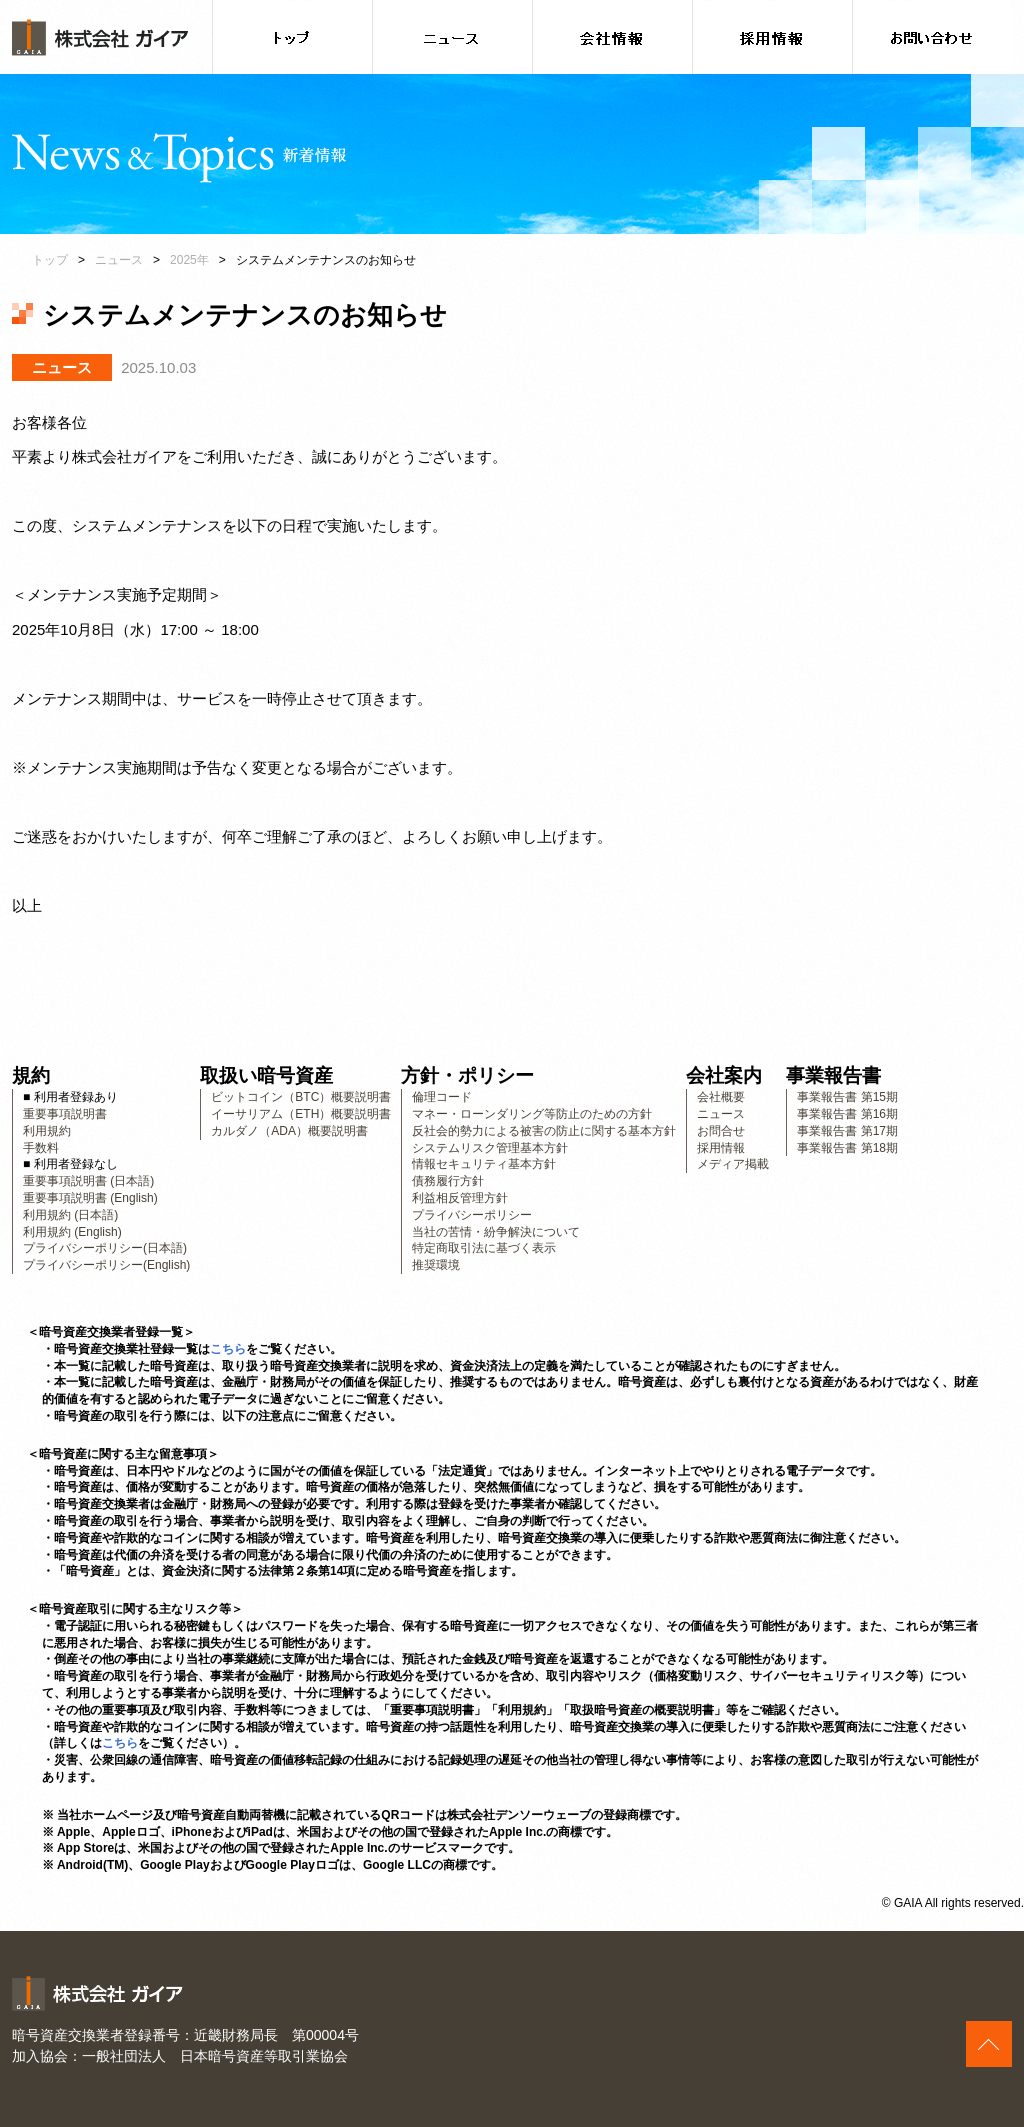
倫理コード (442, 1097)
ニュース (119, 260)
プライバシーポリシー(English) (106, 1265)
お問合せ (721, 1131)
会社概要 (721, 1097)
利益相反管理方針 (460, 1198)
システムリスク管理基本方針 (490, 1148)
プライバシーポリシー (472, 1215)
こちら (228, 1349)
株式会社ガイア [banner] (100, 37)
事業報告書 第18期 (847, 1148)
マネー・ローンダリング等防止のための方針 (532, 1114)
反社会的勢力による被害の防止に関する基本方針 (544, 1131)
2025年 (189, 260)
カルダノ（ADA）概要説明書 (289, 1131)
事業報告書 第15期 (847, 1097)
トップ (50, 260)
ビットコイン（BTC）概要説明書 (301, 1097)
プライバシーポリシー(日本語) (105, 1248)
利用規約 (47, 1131)
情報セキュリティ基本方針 (484, 1164)
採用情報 (721, 1148)
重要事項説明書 (65, 1114)
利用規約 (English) (72, 1232)
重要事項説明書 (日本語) (88, 1181)
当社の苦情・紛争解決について (496, 1232)
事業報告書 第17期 (847, 1131)
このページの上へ (989, 2044)
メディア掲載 (733, 1164)
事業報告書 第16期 (847, 1114)
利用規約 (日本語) (70, 1215)
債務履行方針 (448, 1181)
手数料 (41, 1148)
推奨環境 (436, 1265)
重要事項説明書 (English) (90, 1198)
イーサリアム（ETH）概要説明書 (301, 1114)
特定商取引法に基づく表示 (484, 1248)
